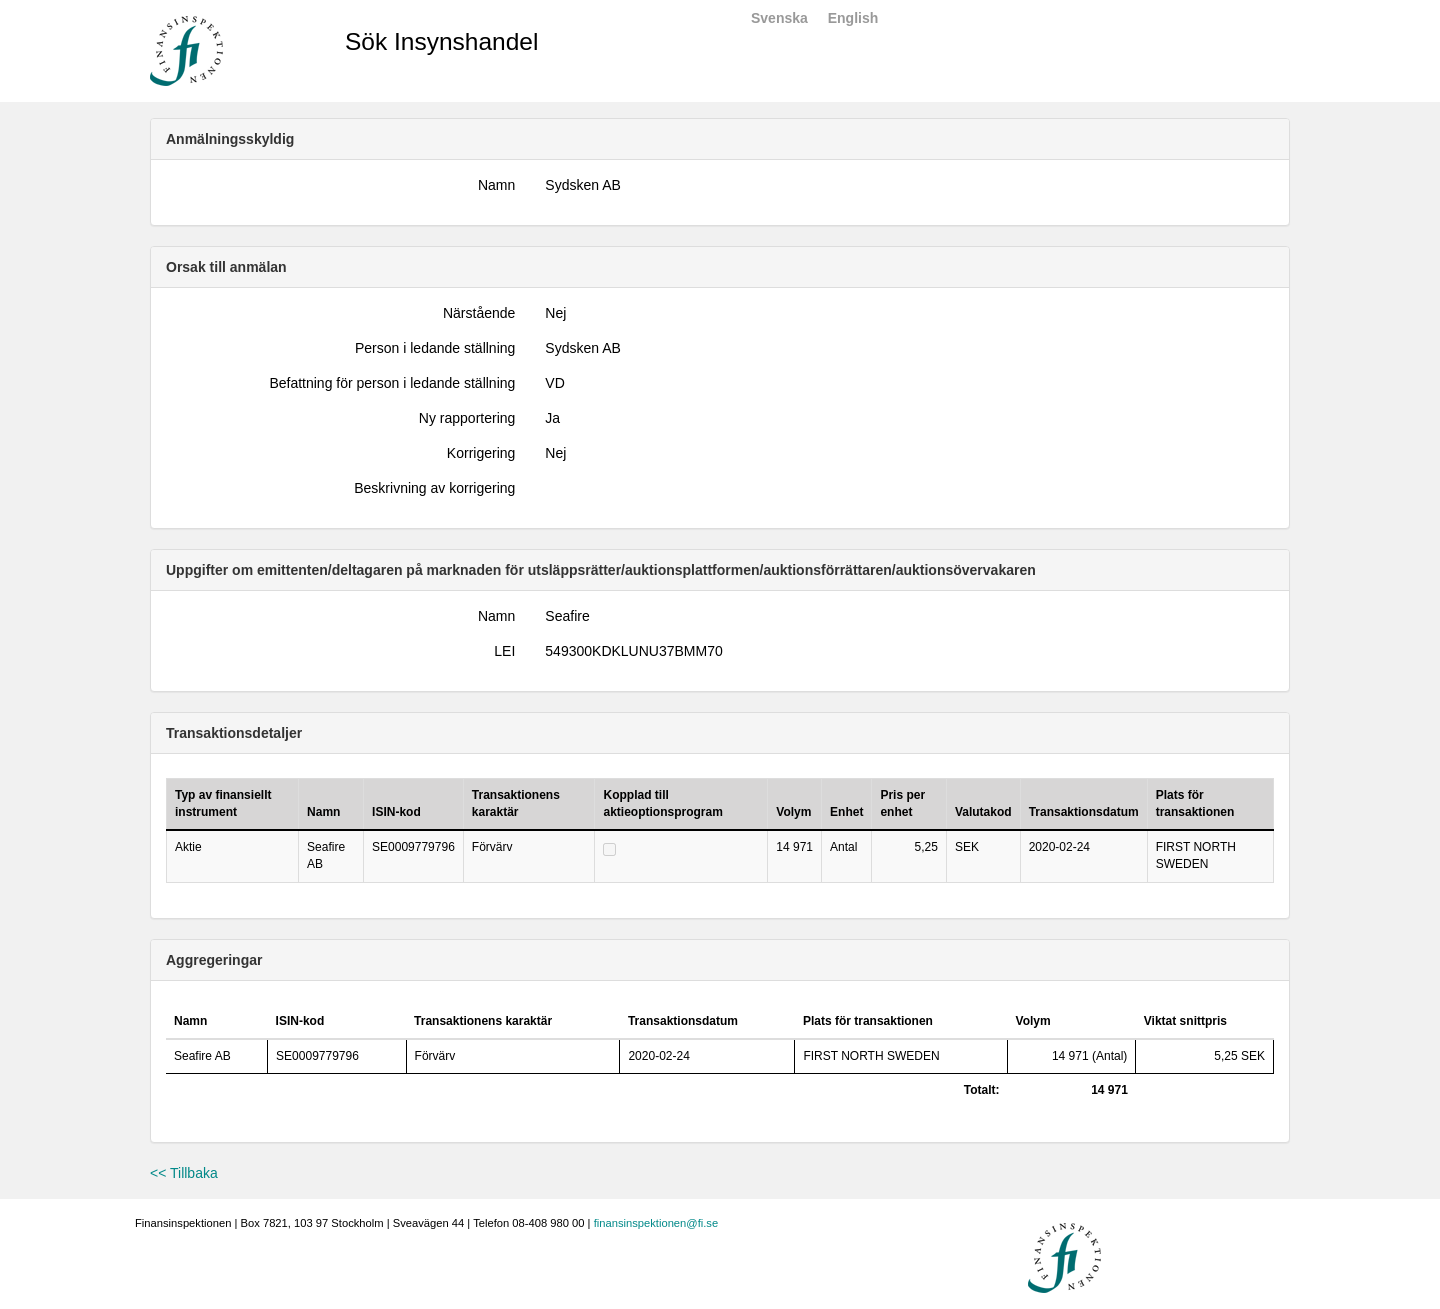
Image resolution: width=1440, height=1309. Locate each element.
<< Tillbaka (184, 1173)
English (853, 18)
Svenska (779, 18)
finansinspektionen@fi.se (656, 1223)
